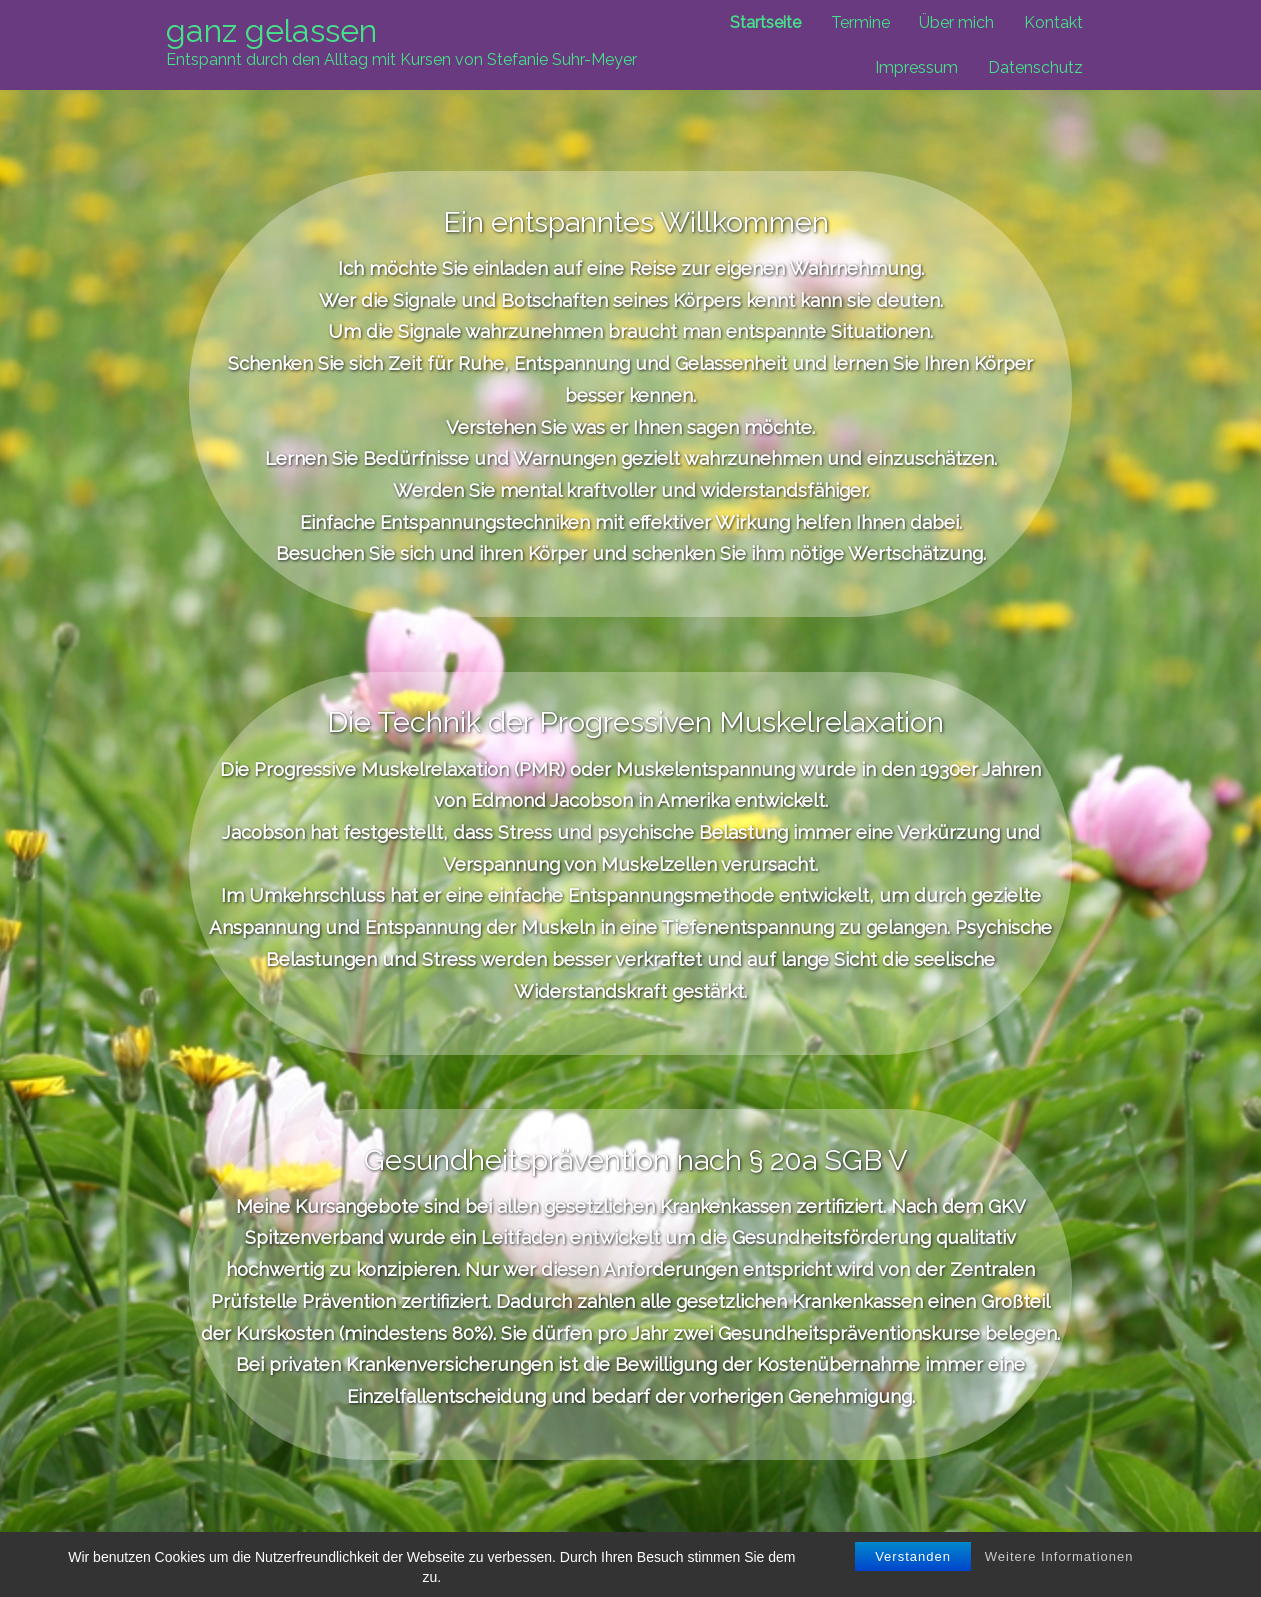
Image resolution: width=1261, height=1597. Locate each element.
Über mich (956, 22)
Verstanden (913, 1556)
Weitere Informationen (1059, 1556)
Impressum (916, 67)
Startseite (765, 22)
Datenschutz (1035, 67)
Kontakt (1053, 22)
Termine (860, 22)
